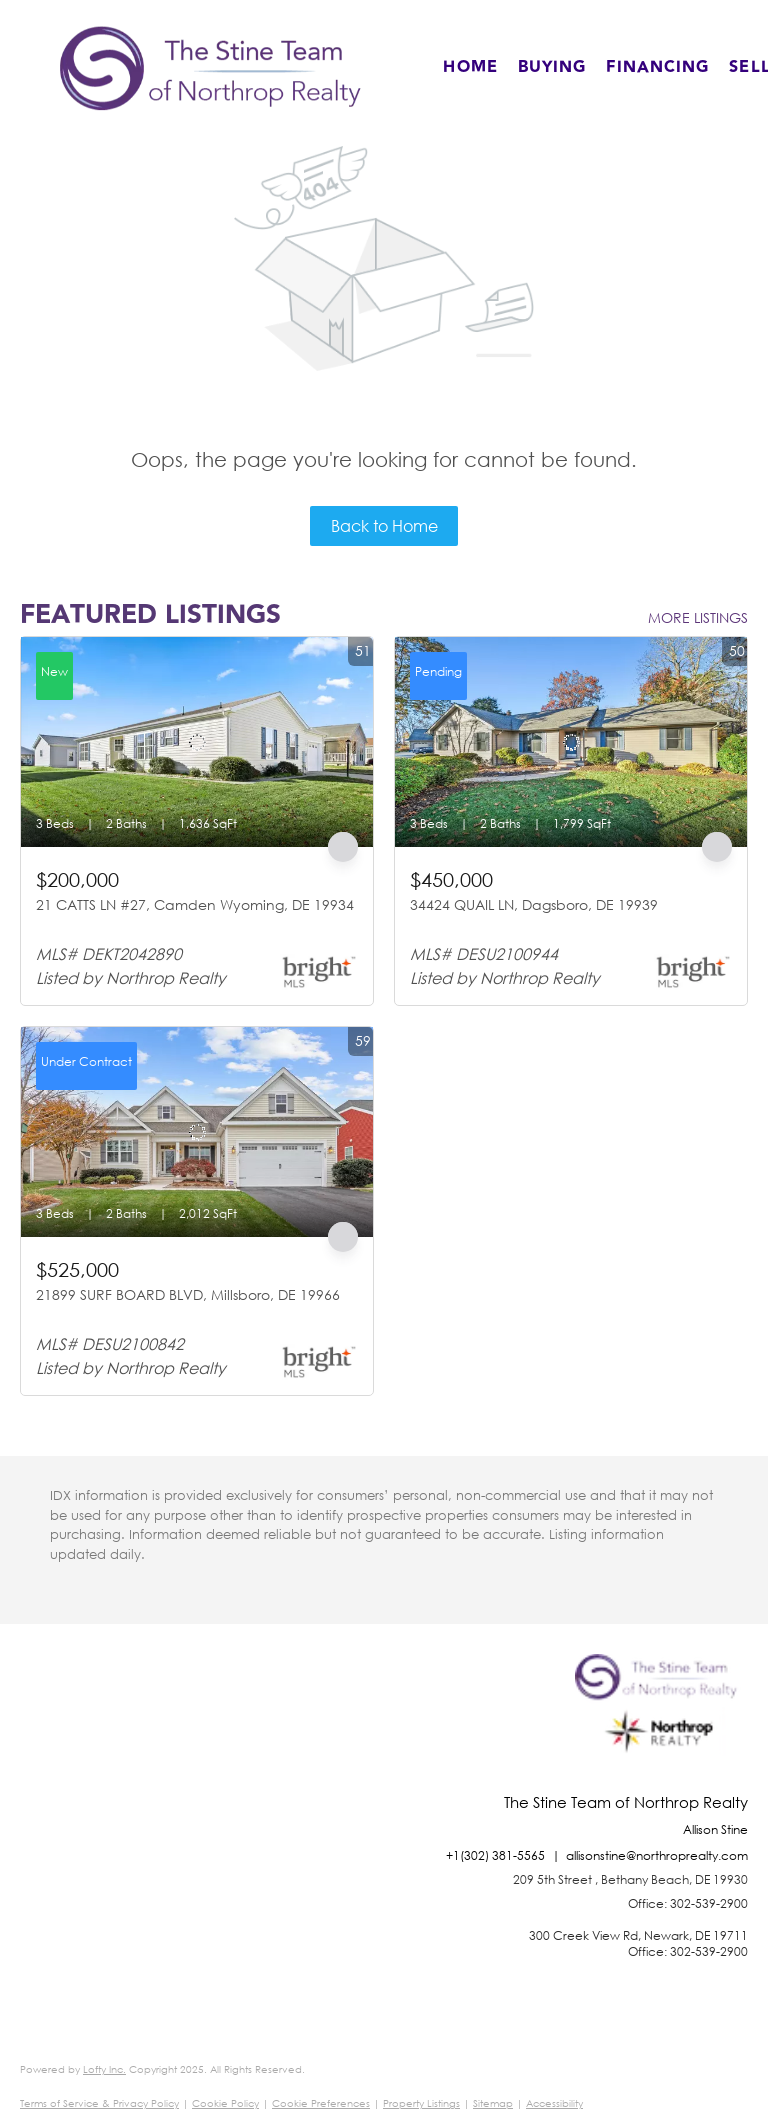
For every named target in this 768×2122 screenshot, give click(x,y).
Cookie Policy (225, 2103)
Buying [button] (552, 67)
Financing (657, 67)
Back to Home (384, 525)
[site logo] (661, 1724)
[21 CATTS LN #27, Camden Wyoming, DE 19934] (197, 742)
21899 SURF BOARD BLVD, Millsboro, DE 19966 (188, 1294)
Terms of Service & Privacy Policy (99, 2103)
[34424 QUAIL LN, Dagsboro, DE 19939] (571, 742)
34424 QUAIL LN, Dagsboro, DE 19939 (534, 904)
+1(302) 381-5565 (495, 1855)
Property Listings (421, 2103)
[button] (210, 68)
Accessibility (554, 2103)
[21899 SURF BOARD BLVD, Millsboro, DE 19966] (197, 1132)
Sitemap (493, 2103)
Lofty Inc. (104, 2069)
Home (470, 67)
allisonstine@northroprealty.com (657, 1855)
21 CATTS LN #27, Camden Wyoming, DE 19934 (195, 904)
